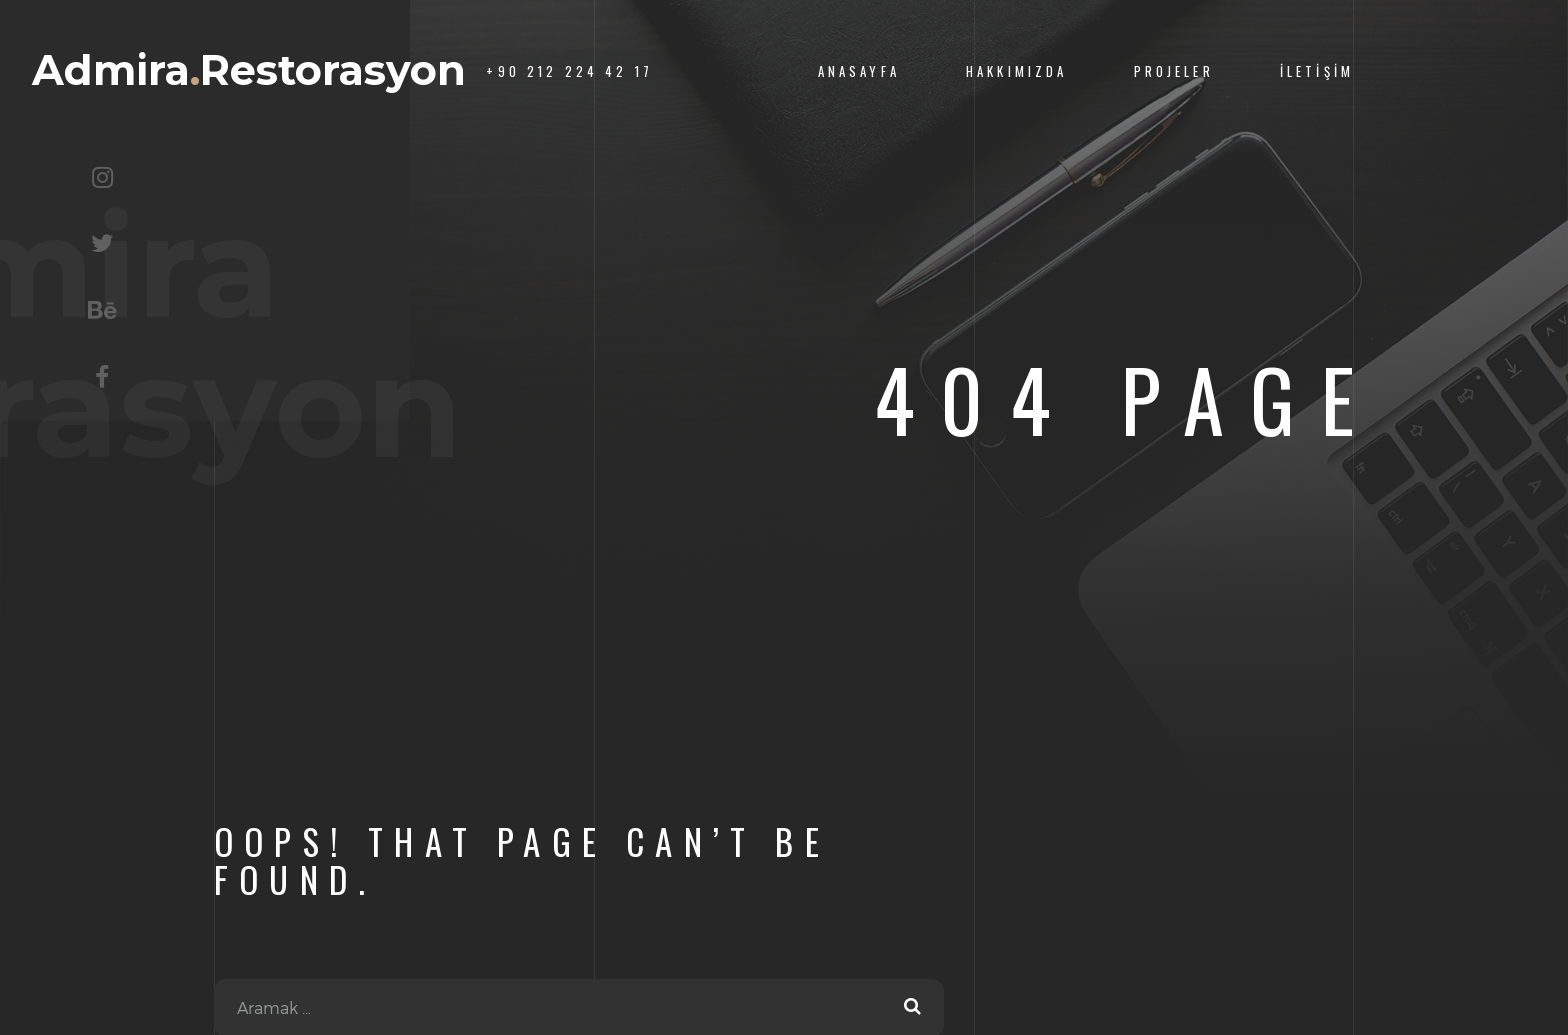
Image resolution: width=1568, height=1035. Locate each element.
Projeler (1174, 71)
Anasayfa (859, 71)
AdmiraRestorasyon (249, 70)
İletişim (1317, 71)
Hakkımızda (1016, 71)
